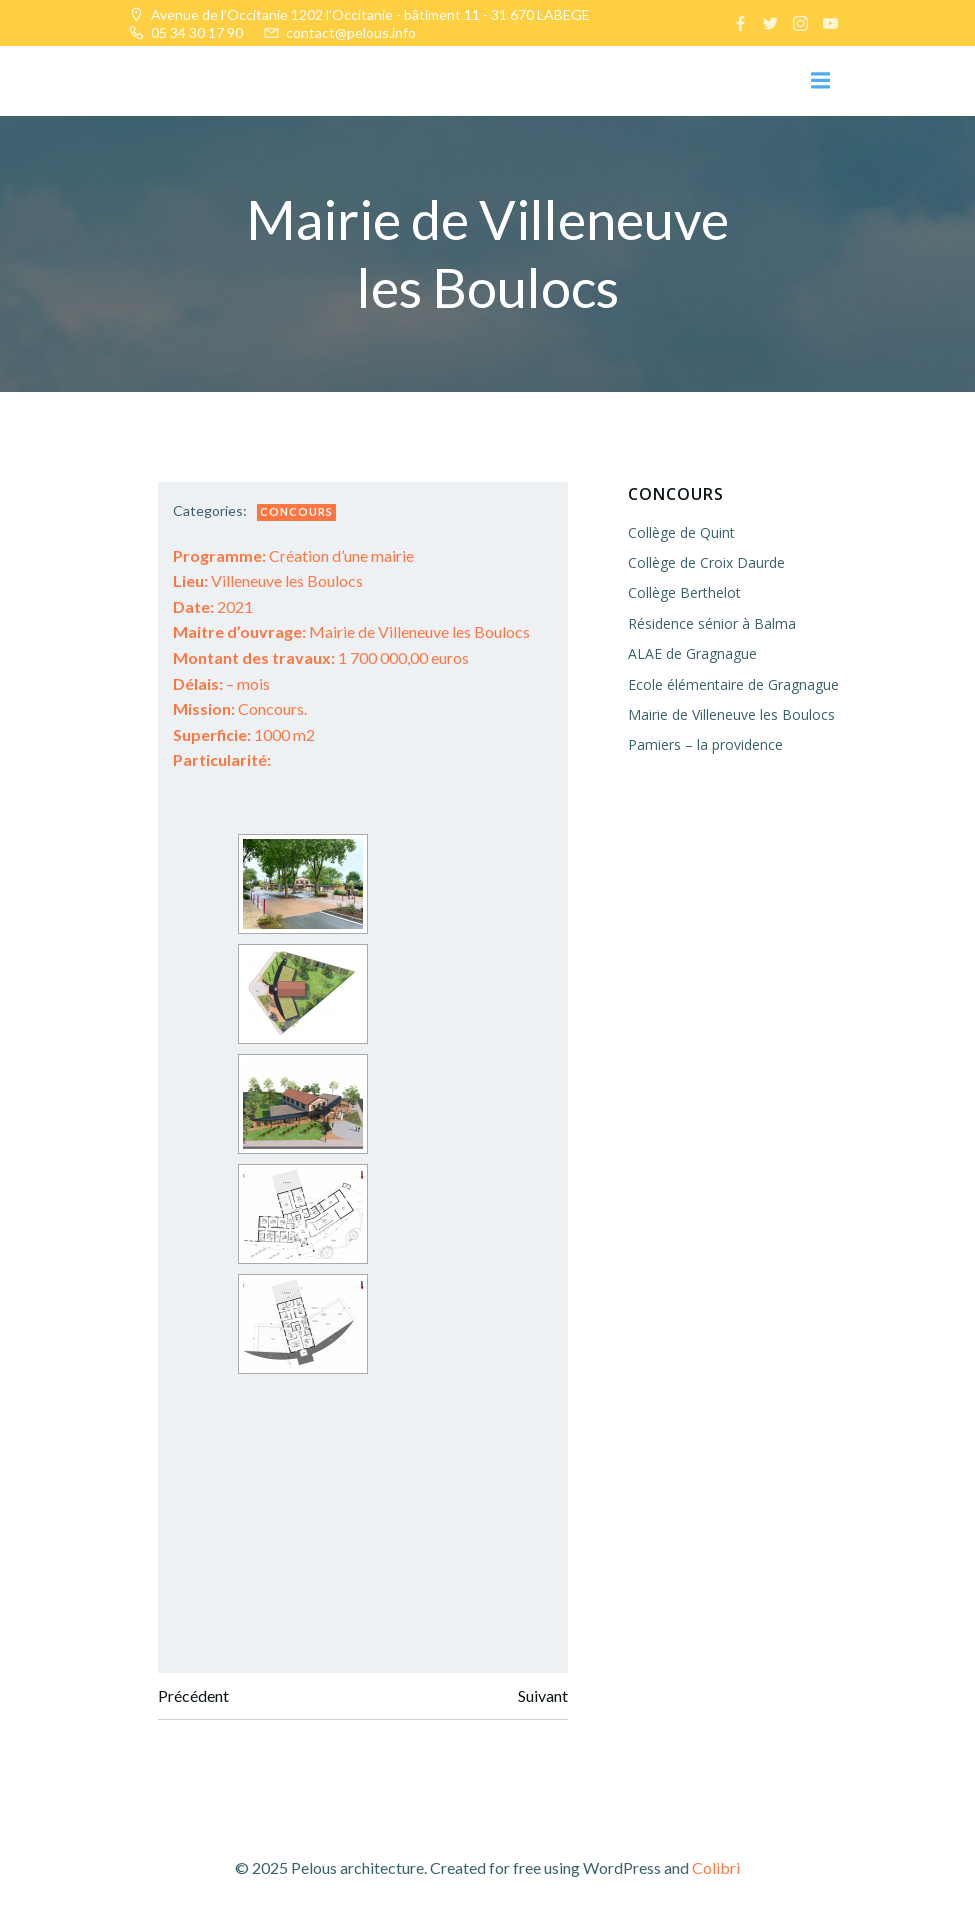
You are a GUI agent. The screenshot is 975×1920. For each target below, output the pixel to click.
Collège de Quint (681, 532)
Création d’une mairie (293, 555)
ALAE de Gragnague (692, 653)
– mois (221, 683)
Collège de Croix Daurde (706, 562)
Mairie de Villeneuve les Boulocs (351, 631)
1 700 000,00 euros (321, 657)
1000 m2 (244, 734)
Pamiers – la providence (705, 744)
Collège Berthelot (684, 592)
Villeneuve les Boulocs (268, 580)
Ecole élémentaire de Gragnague (733, 684)
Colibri (716, 1867)
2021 (213, 606)
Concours (296, 511)
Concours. (240, 708)
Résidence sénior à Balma (712, 623)
